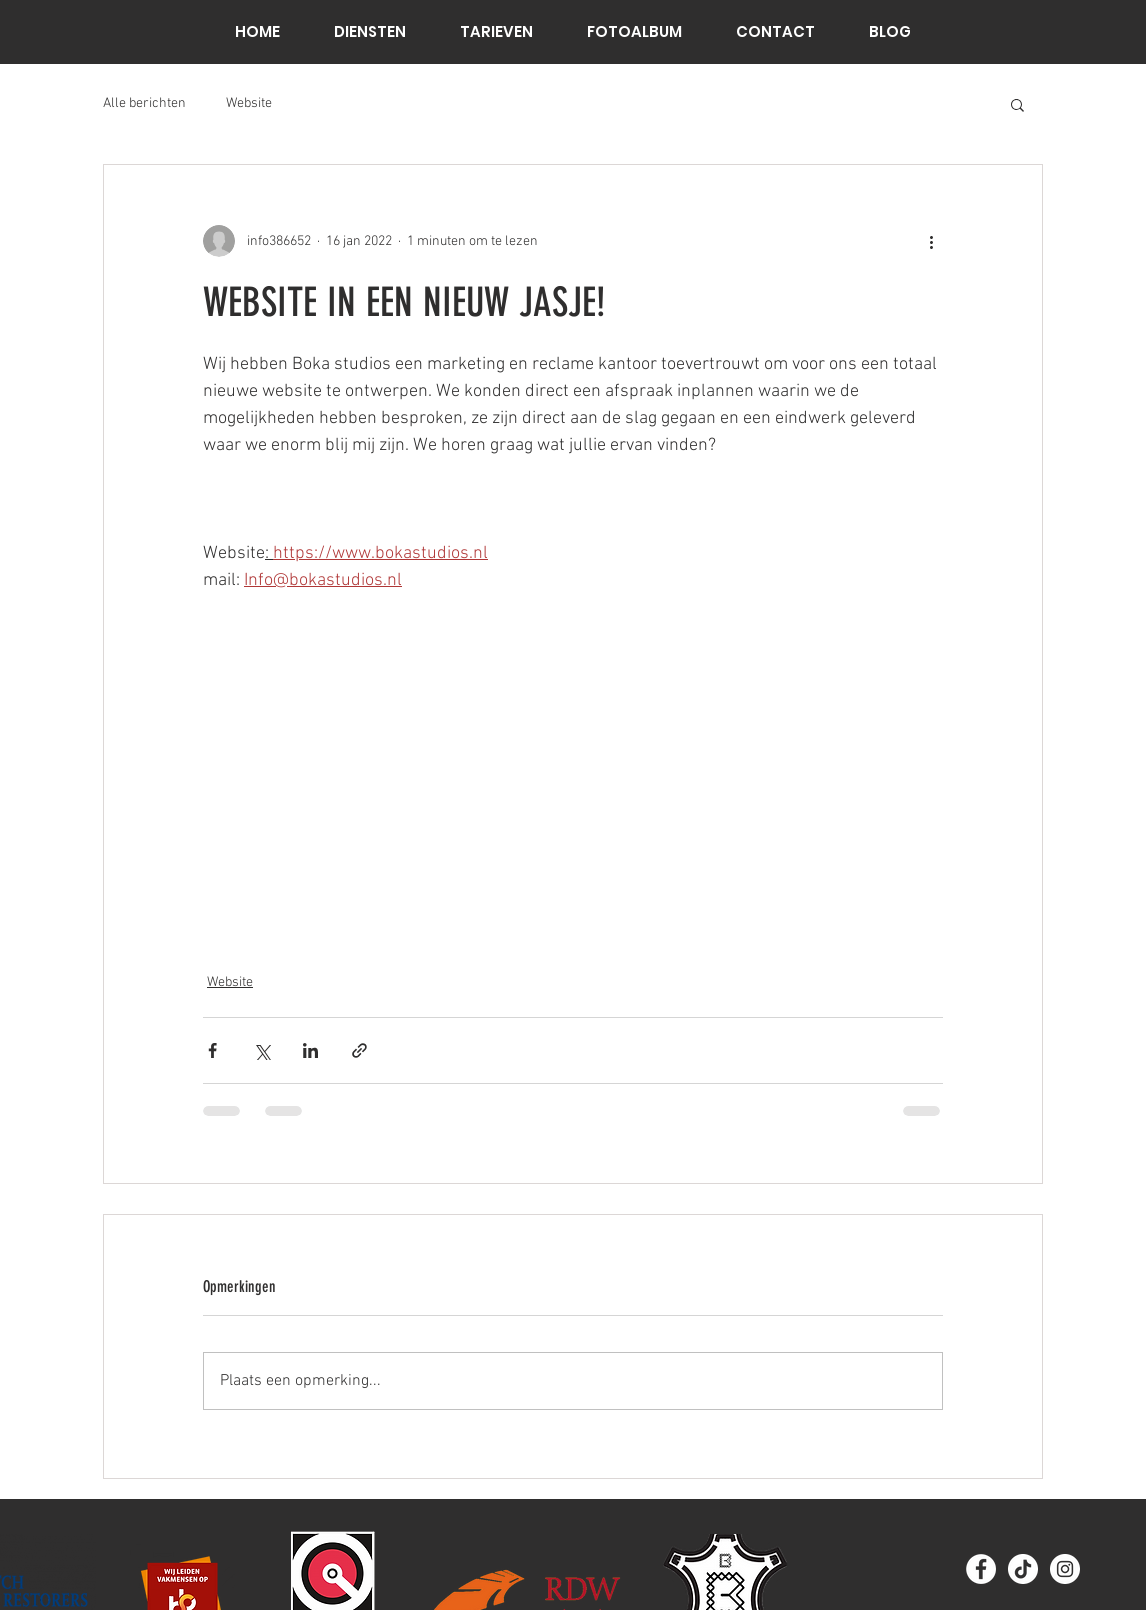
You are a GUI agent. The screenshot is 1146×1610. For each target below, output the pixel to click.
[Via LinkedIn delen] (310, 1050)
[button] (1017, 104)
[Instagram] (1065, 1569)
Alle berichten (144, 103)
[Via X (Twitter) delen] (261, 1050)
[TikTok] (1023, 1569)
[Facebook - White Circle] (981, 1569)
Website (249, 103)
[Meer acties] (931, 241)
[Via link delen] (359, 1050)
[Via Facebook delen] (212, 1050)
